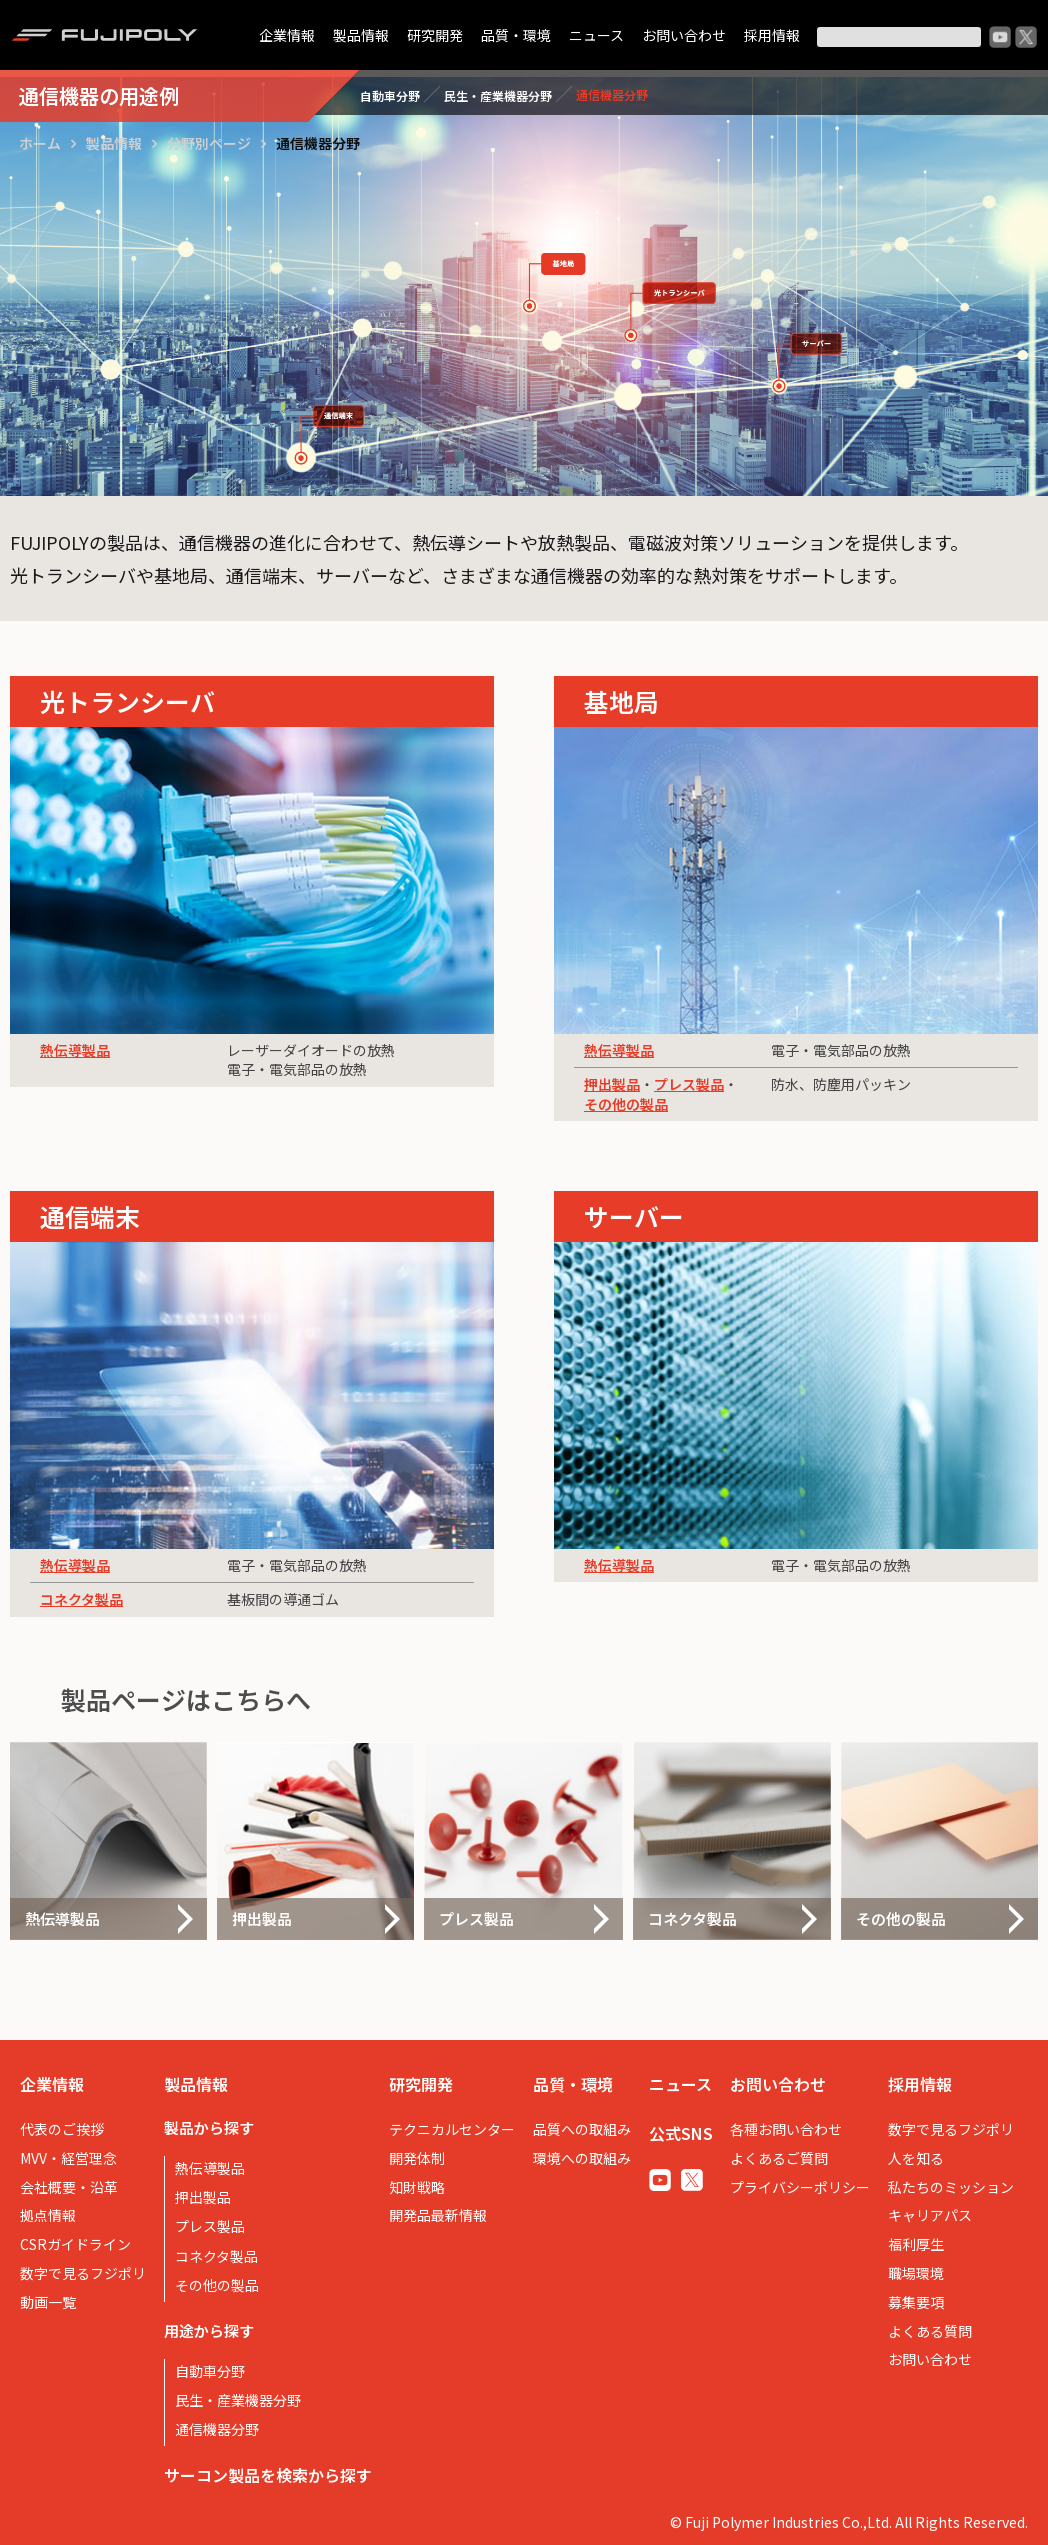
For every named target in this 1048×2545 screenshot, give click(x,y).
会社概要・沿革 (69, 2187)
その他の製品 (626, 1104)
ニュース (596, 35)
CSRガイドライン (75, 2244)
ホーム (40, 143)
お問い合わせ (684, 35)
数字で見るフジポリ (83, 2273)
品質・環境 (516, 35)
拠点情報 (48, 2215)
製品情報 (361, 35)
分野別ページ (209, 143)
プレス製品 (689, 1084)
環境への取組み (582, 2158)
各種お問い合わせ (786, 2129)
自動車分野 (210, 2371)
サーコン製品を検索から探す (268, 2475)
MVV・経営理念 (68, 2158)
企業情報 (287, 35)
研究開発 (435, 35)
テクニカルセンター (452, 2129)
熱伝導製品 (75, 1050)
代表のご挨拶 (62, 2129)
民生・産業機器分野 (238, 2400)
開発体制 (417, 2158)
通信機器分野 (217, 2429)
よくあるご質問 (779, 2158)
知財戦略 (417, 2187)
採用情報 (772, 35)
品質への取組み (582, 2129)
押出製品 (612, 1084)
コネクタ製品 (81, 1599)
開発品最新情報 (438, 2215)
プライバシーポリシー (800, 2187)
